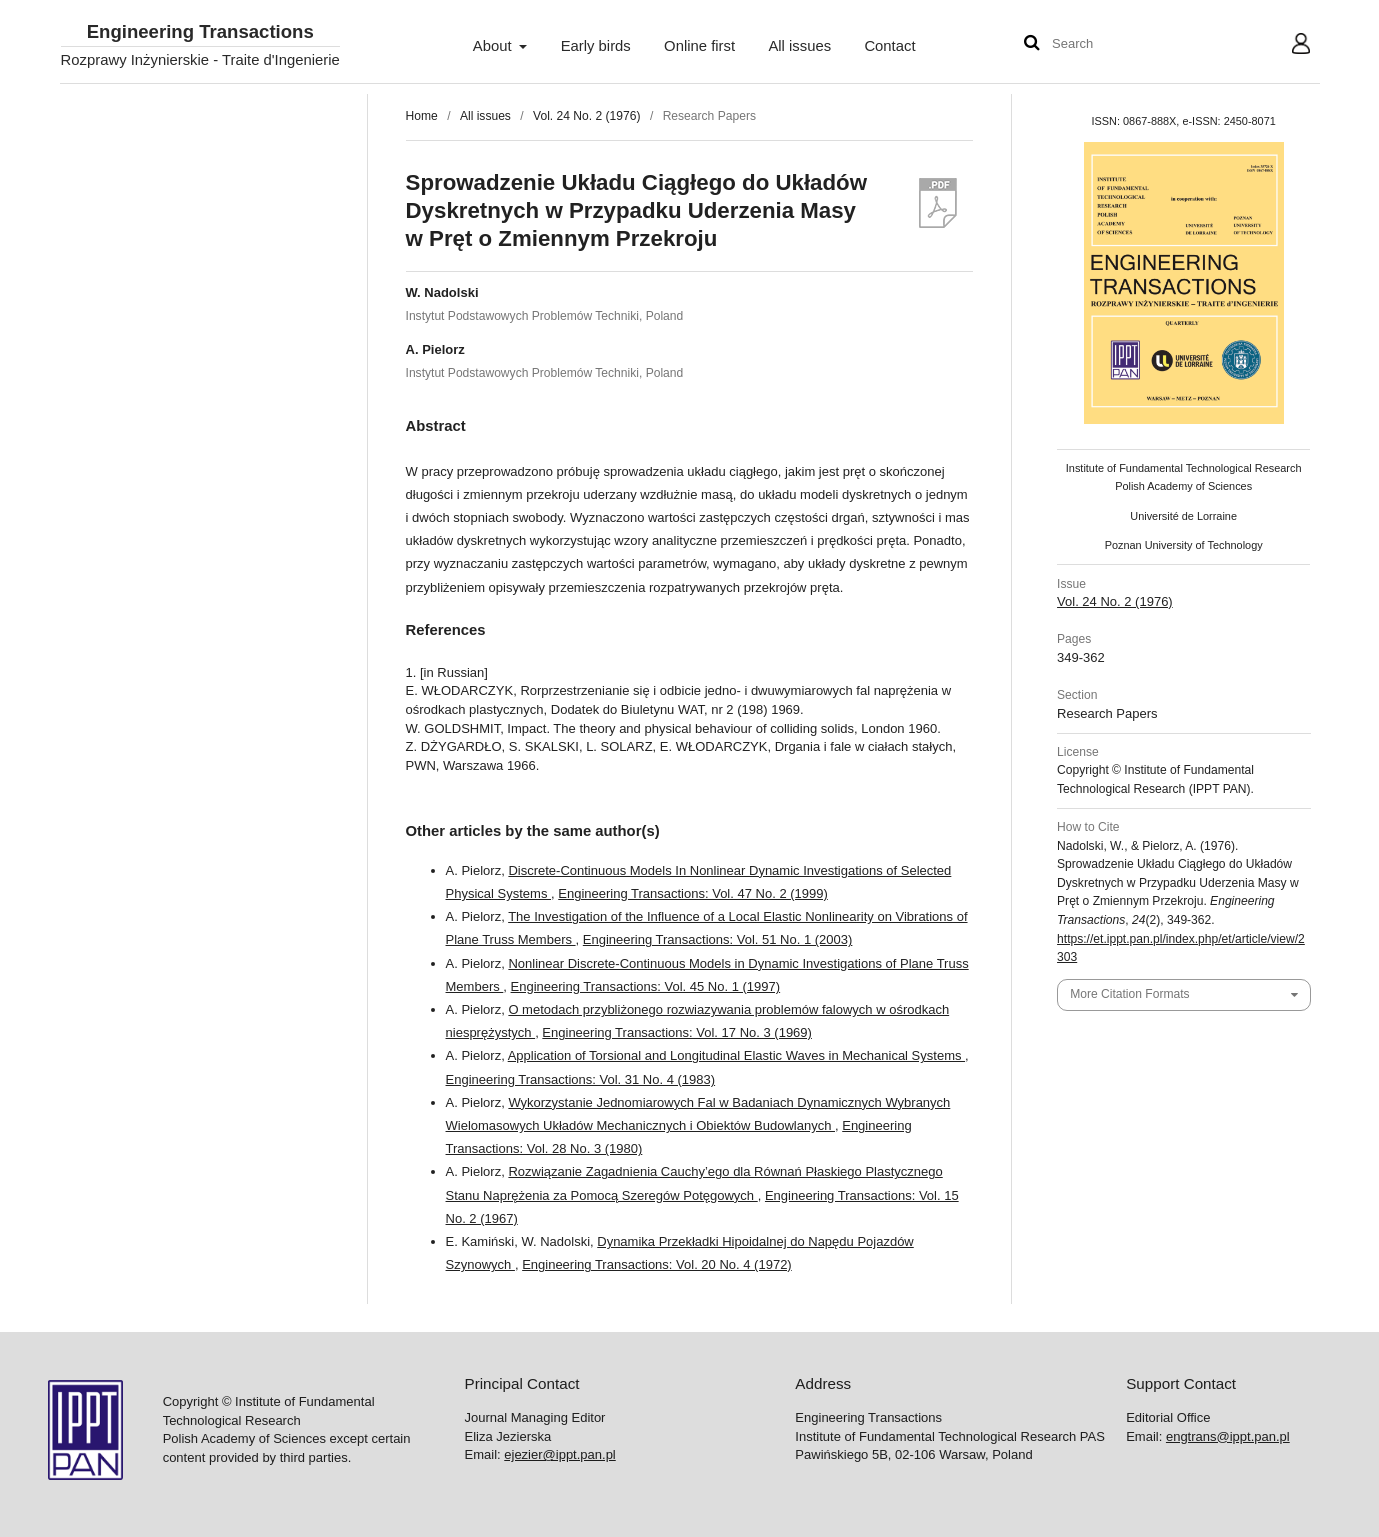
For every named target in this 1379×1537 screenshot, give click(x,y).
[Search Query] (1112, 44)
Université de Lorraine (1183, 516)
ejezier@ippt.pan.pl (559, 1454)
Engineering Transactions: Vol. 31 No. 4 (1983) (581, 1079)
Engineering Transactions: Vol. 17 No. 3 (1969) (677, 1032)
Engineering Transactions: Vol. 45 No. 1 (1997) (646, 986)
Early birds (596, 46)
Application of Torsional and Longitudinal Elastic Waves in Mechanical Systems (736, 1055)
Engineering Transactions (200, 32)
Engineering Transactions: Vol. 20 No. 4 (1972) (657, 1264)
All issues (799, 46)
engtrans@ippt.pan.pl (1228, 1436)
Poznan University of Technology (1184, 545)
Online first (699, 46)
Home (422, 116)
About (494, 46)
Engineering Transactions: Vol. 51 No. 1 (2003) (718, 939)
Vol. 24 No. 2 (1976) (586, 116)
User (1284, 46)
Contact (889, 46)
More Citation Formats (1129, 994)
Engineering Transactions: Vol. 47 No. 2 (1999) (693, 893)
